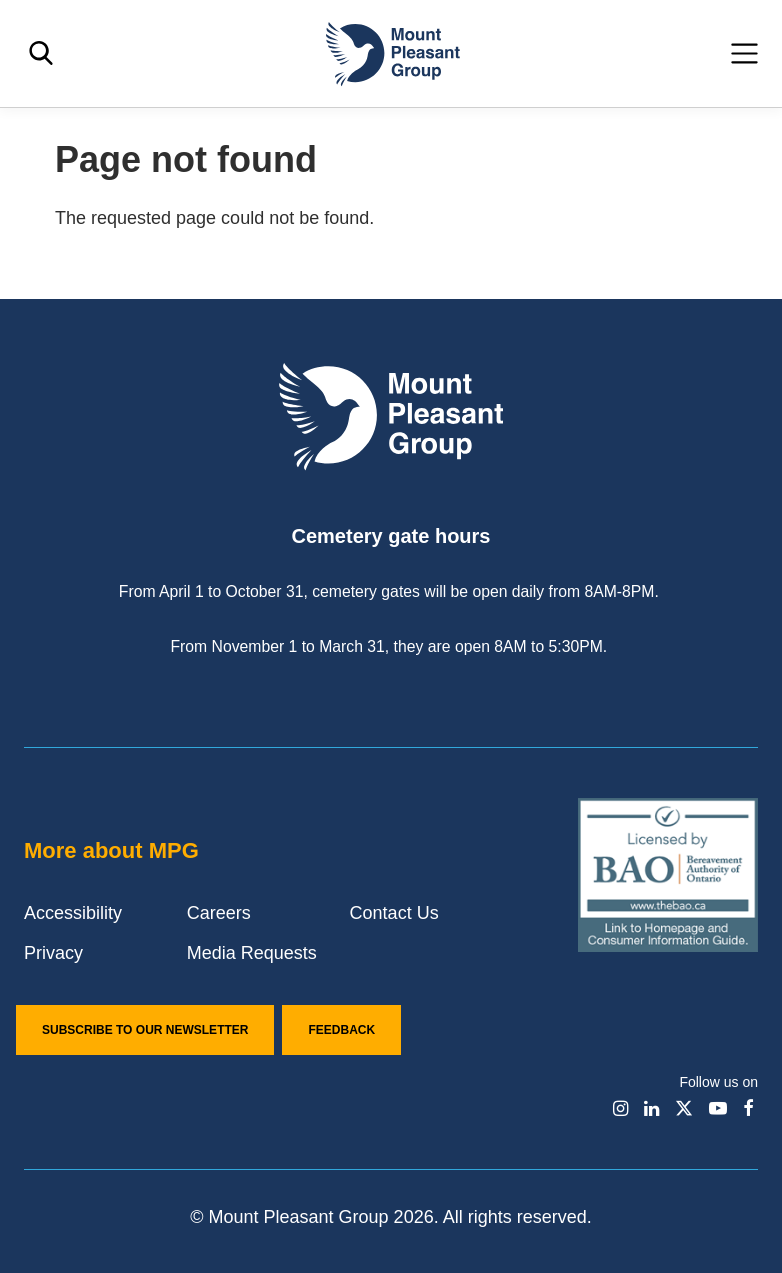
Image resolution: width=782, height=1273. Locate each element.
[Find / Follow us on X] (684, 1108)
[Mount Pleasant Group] (391, 53)
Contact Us (394, 913)
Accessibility (73, 913)
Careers (219, 913)
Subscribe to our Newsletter (145, 1030)
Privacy (53, 953)
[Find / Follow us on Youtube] (718, 1108)
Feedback (341, 1030)
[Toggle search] (41, 53)
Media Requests (252, 953)
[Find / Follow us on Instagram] (620, 1108)
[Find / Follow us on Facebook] (748, 1108)
